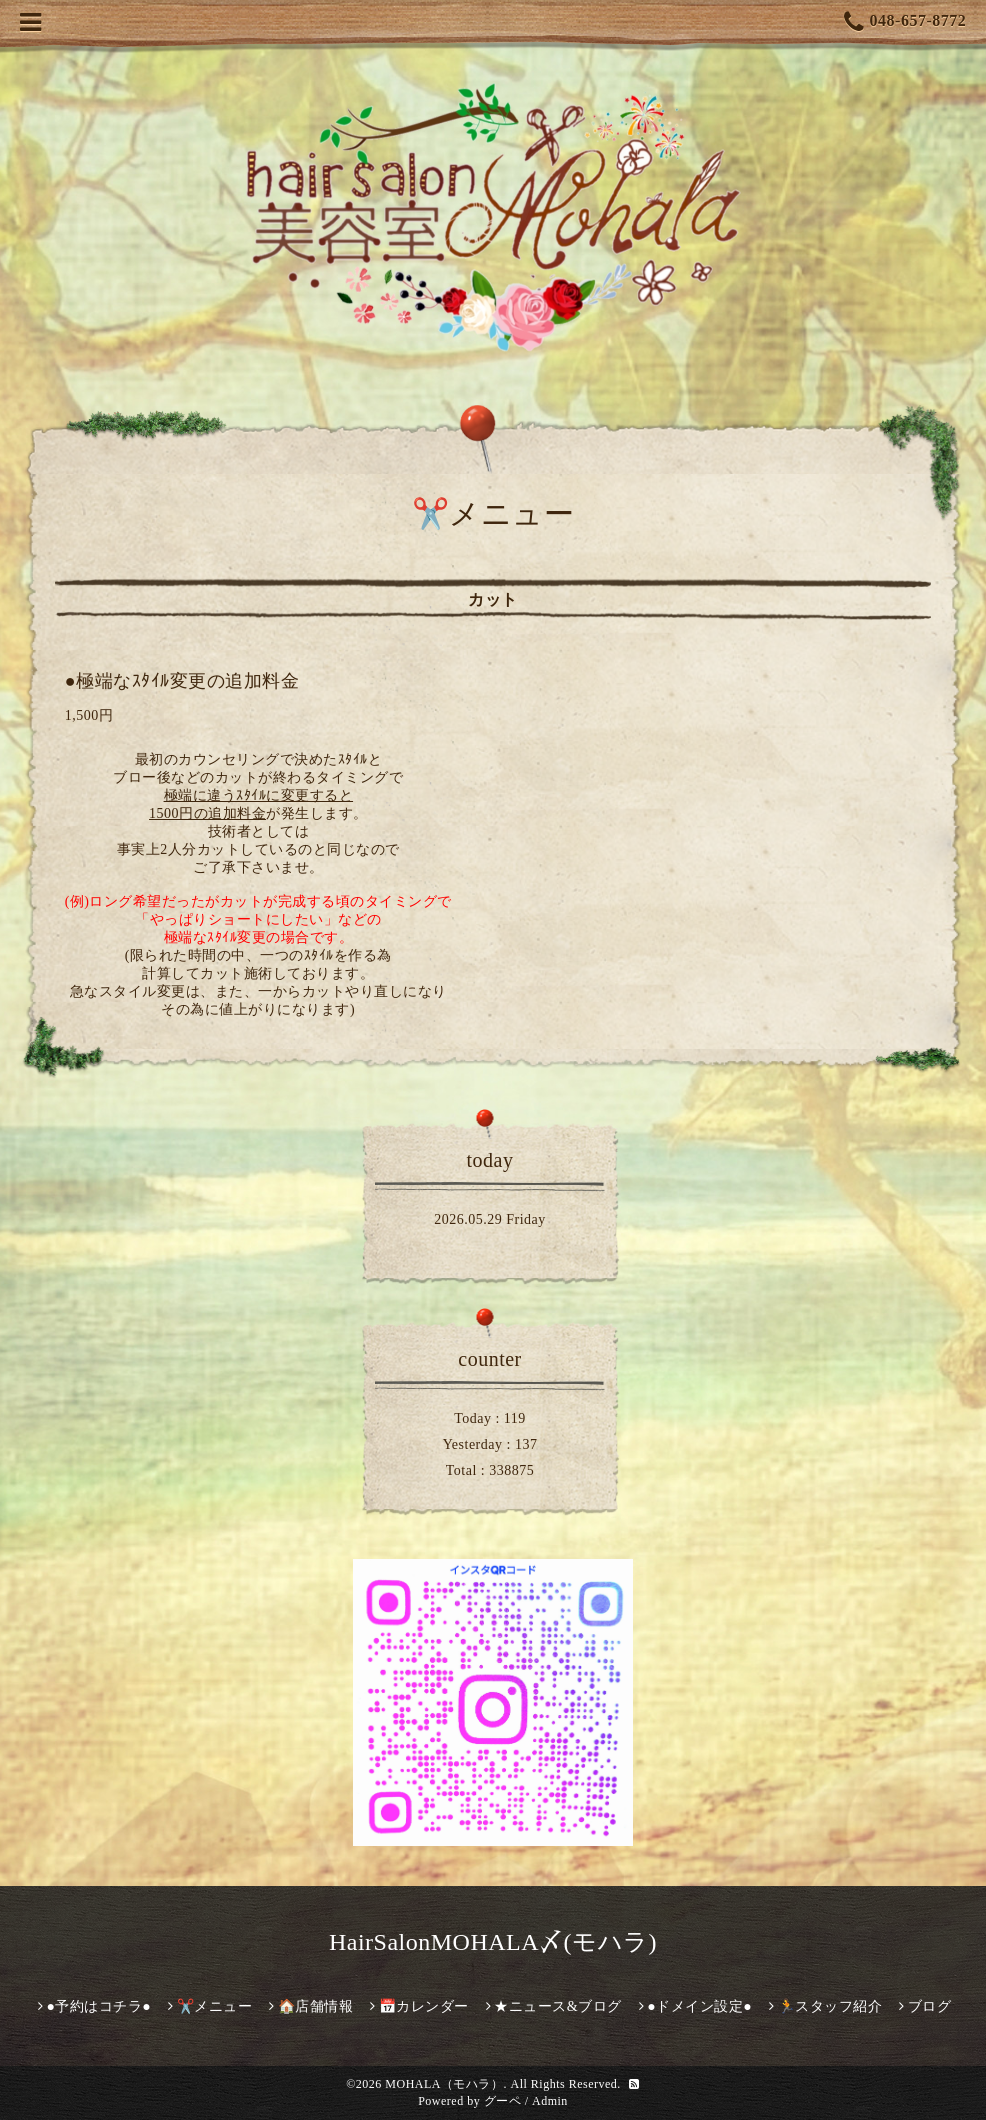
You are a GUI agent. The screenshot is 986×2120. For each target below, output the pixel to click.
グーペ (503, 2101)
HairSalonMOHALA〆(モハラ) (493, 1942)
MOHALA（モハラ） (444, 2084)
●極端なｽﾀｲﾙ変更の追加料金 (182, 681)
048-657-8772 (905, 22)
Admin (550, 2101)
